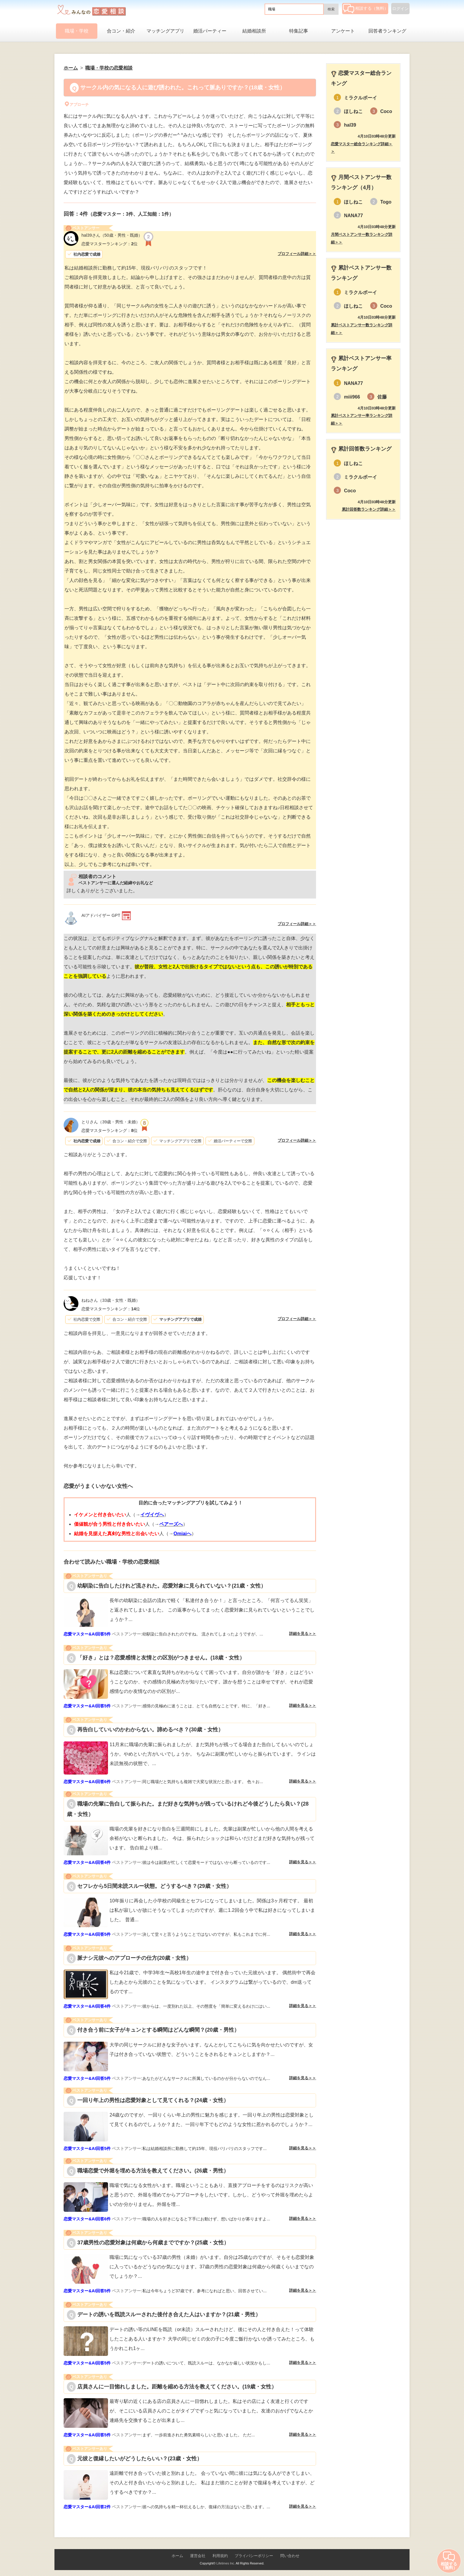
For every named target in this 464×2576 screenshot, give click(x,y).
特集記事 (298, 30)
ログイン (400, 8)
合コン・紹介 (121, 30)
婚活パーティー (209, 30)
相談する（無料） (365, 8)
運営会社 (197, 2556)
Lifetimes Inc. (225, 2563)
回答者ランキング (387, 30)
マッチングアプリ (165, 30)
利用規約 (220, 2556)
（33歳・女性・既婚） (110, 1300)
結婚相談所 (254, 30)
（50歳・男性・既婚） (111, 235)
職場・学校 (76, 30)
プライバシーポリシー (254, 2556)
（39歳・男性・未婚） (110, 1122)
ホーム (177, 2556)
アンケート (343, 30)
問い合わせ (289, 2556)
